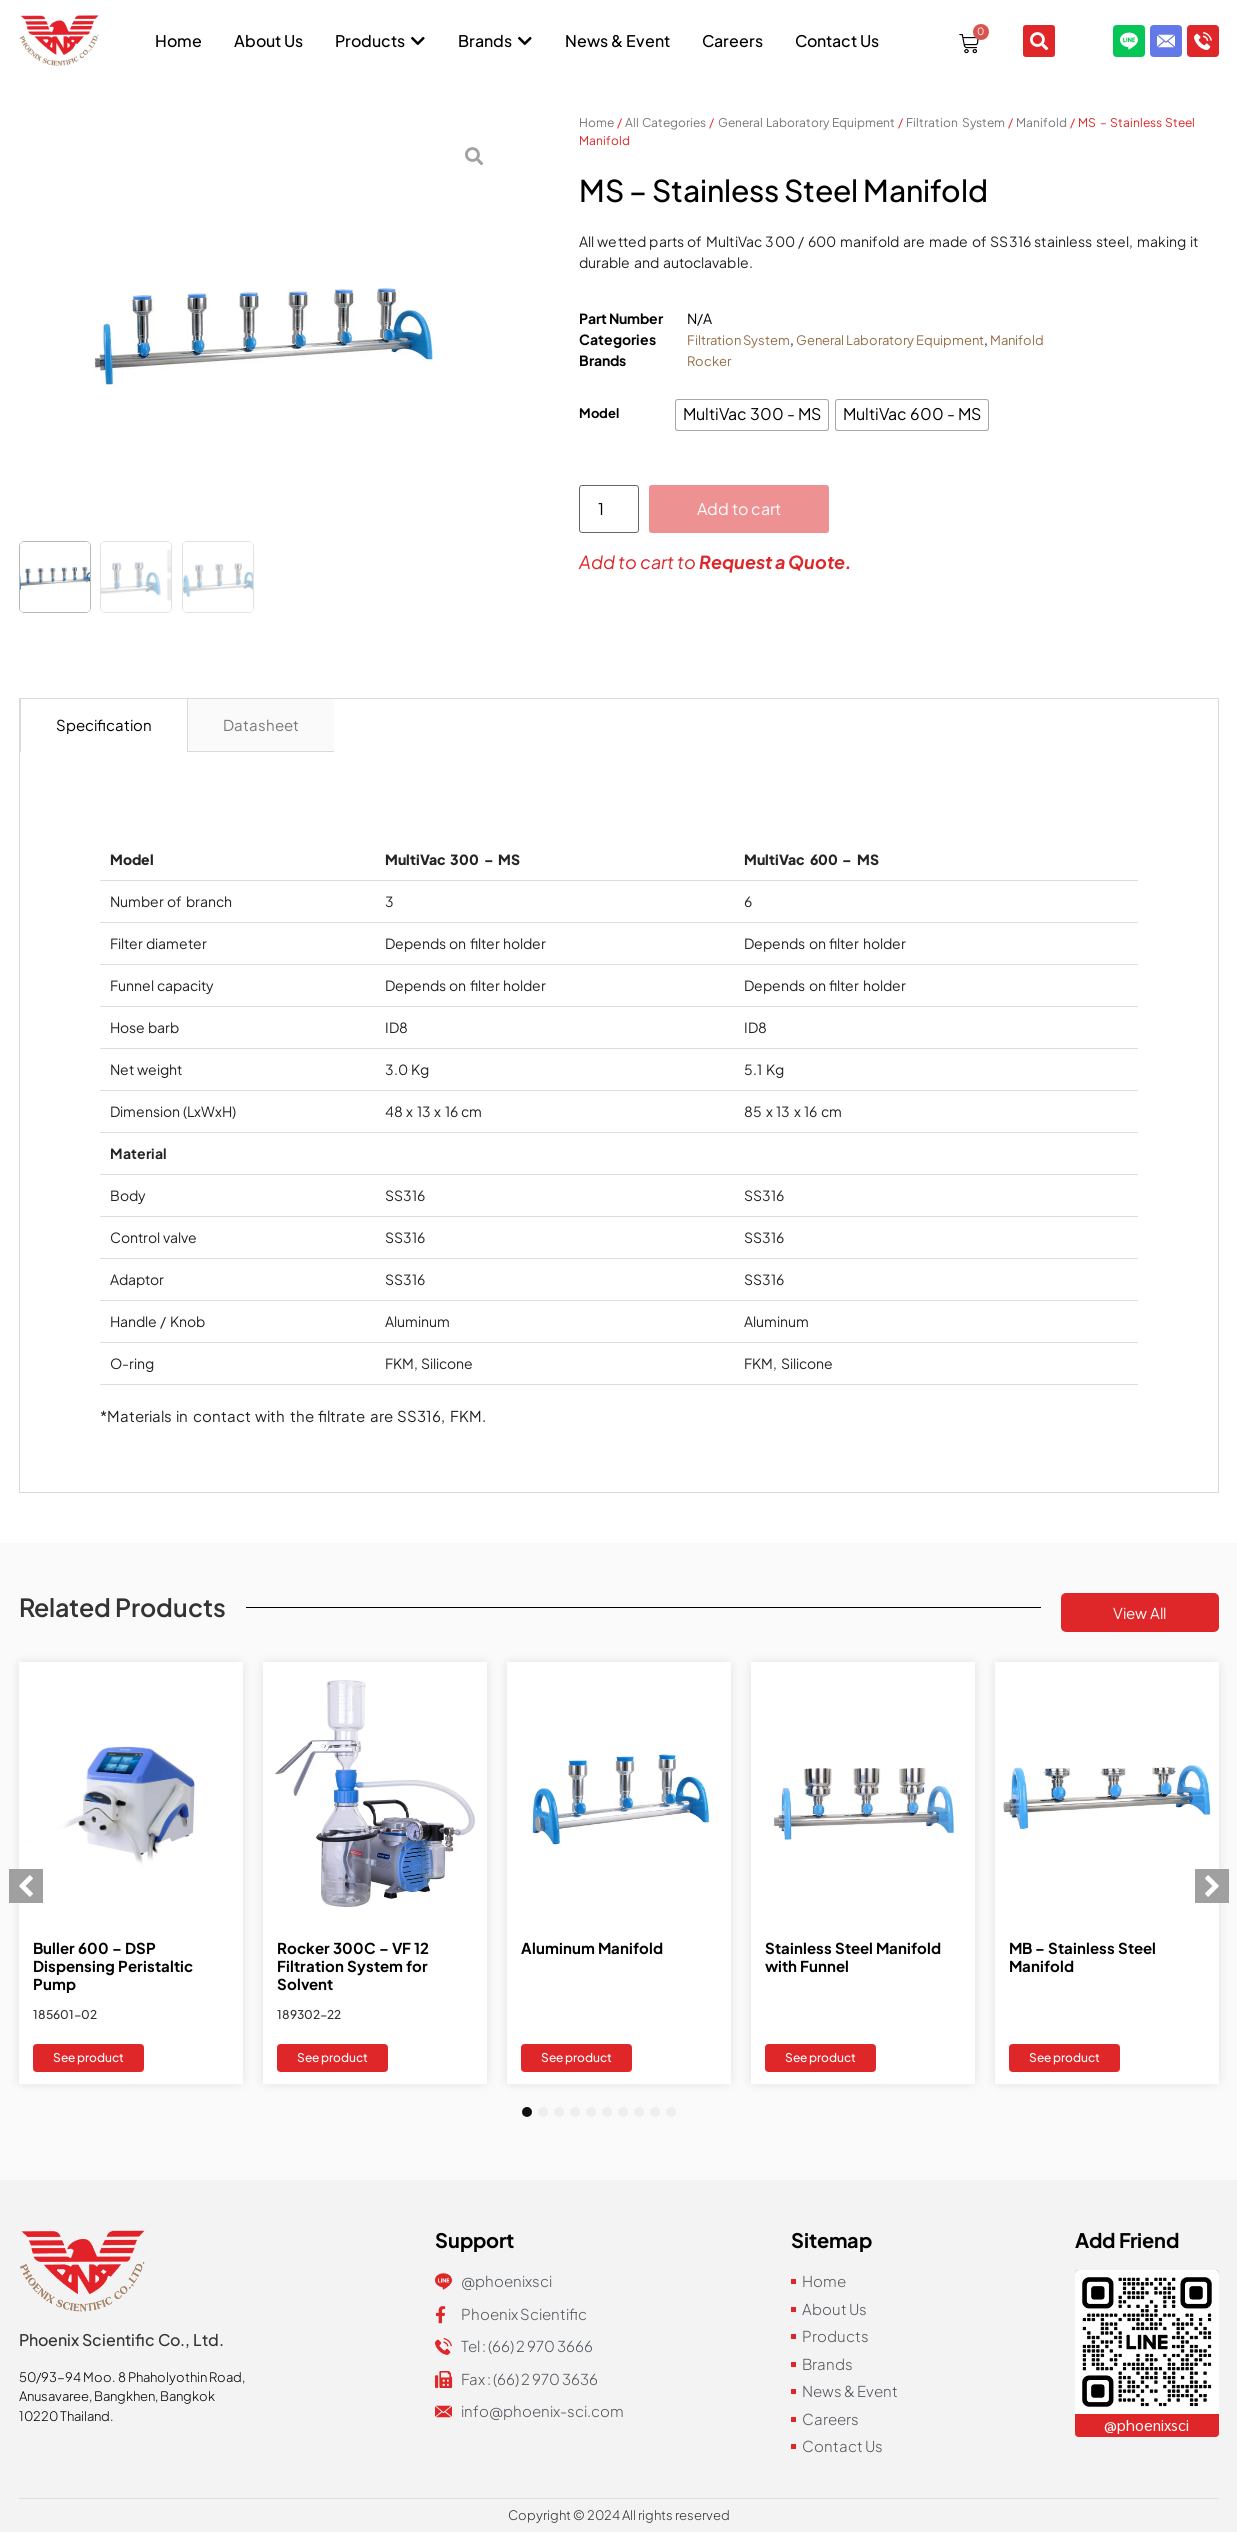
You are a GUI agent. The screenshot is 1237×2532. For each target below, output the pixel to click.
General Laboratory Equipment (806, 122)
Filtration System (955, 122)
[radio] (752, 415)
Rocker (709, 361)
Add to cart (739, 508)
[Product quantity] (609, 509)
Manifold (1041, 122)
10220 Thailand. (66, 2416)
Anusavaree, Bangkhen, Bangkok (117, 2396)
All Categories (665, 122)
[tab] (104, 726)
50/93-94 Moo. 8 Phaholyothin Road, (132, 2377)
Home (596, 122)
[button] (26, 1886)
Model (599, 413)
